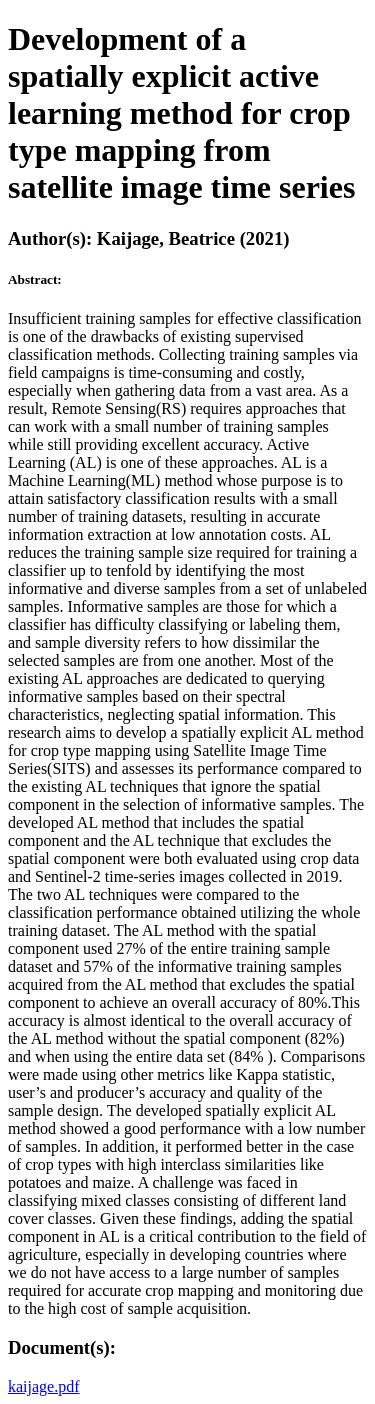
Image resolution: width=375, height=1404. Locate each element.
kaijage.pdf (44, 1386)
